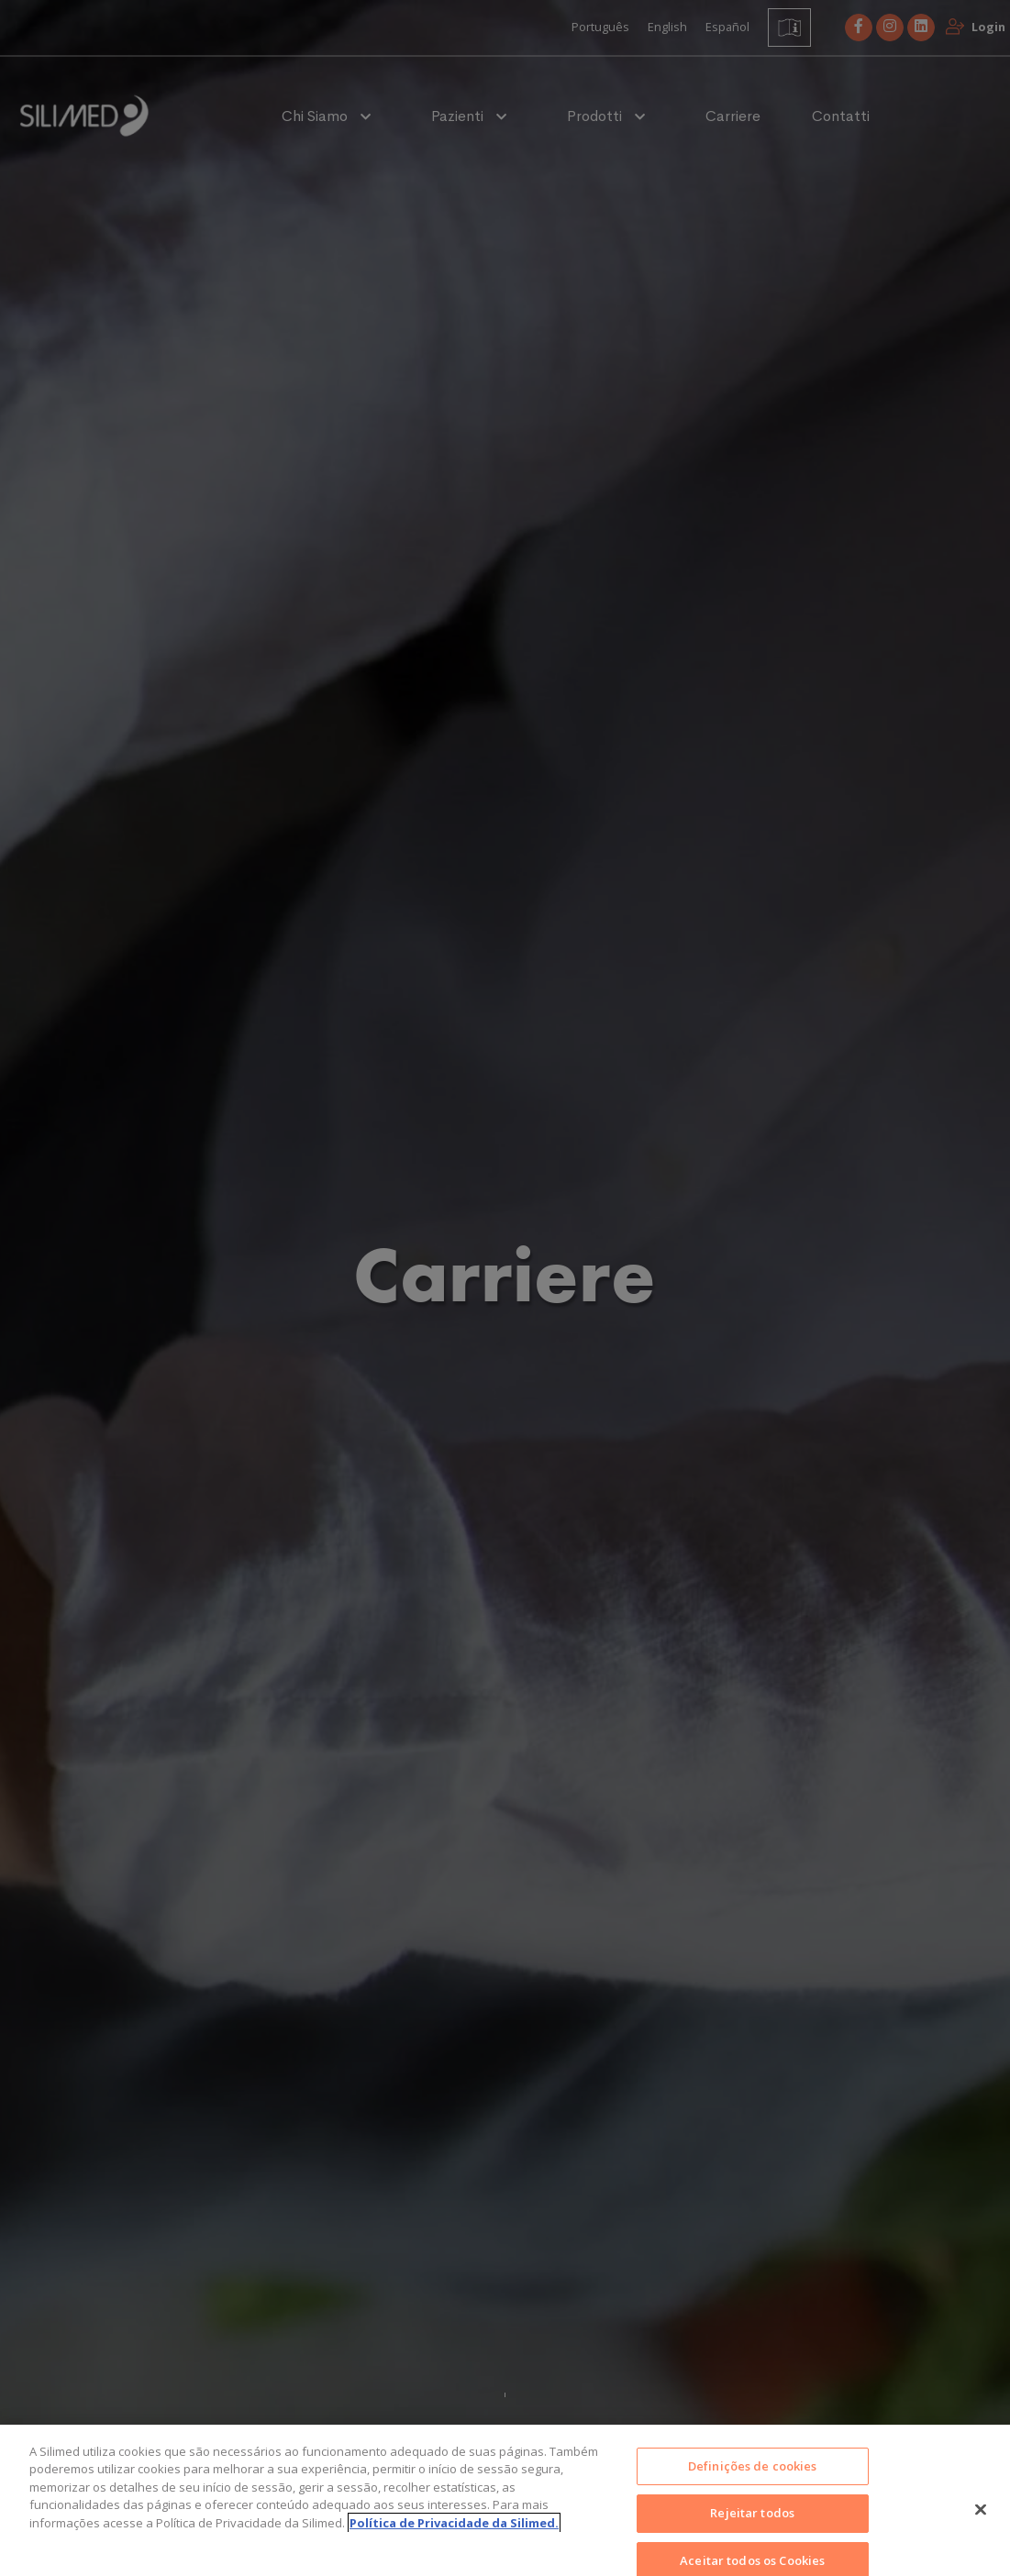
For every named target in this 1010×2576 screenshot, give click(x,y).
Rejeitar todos (752, 2531)
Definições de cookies (752, 2484)
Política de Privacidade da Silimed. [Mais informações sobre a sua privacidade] (454, 2541)
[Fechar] (980, 2527)
